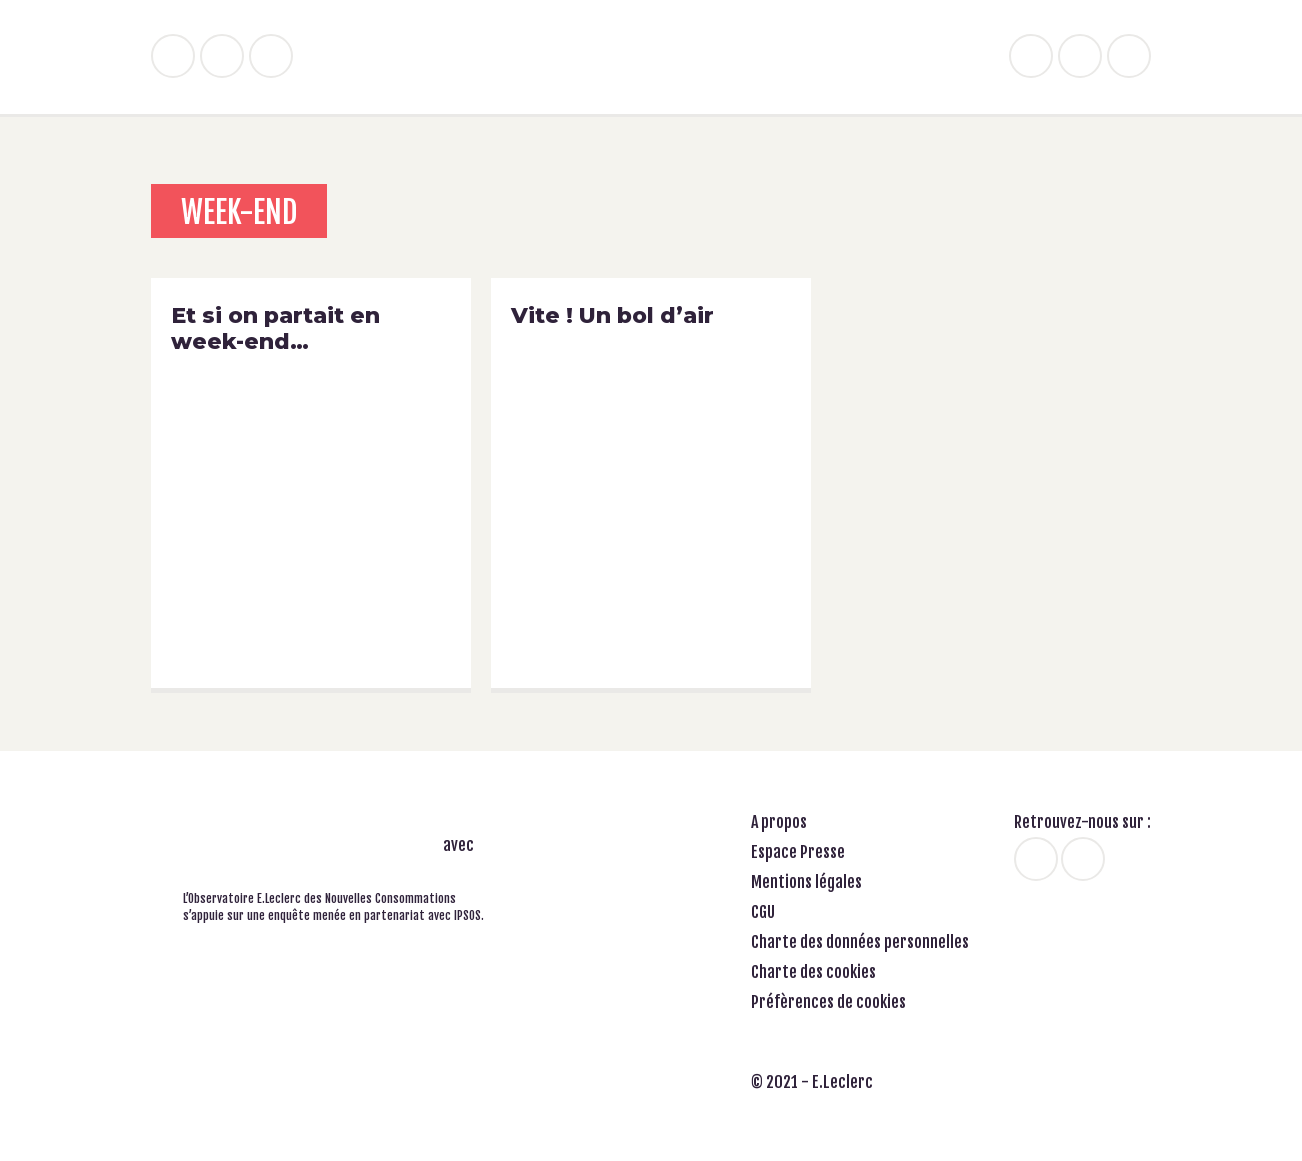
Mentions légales (806, 882)
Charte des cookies (813, 972)
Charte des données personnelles (860, 942)
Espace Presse (798, 852)
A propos (779, 822)
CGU (763, 912)
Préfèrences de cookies (828, 1002)
